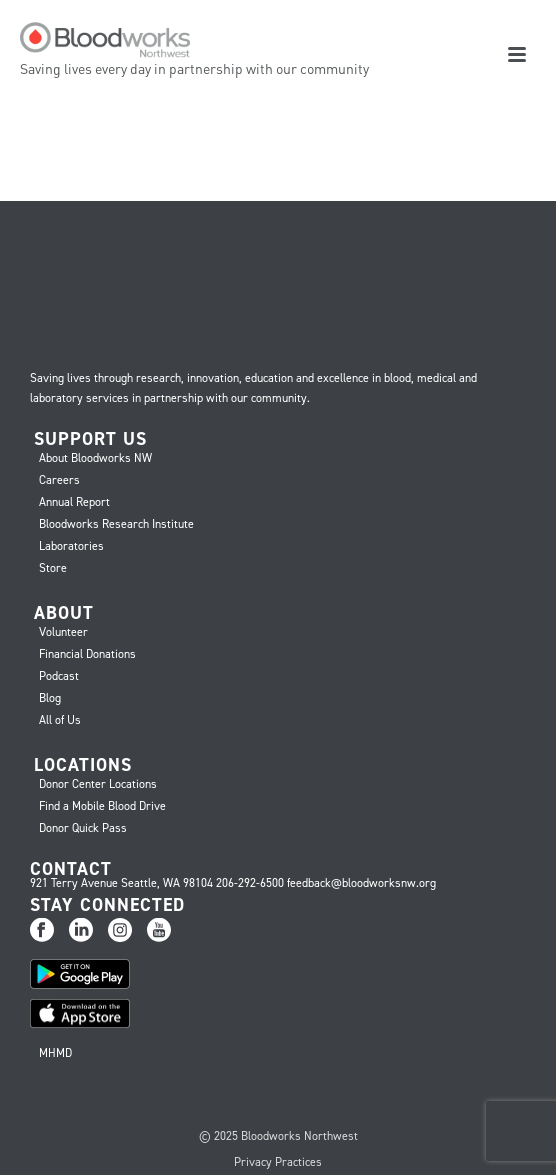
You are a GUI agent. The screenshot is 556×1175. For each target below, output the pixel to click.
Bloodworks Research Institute (116, 524)
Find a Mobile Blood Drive (102, 806)
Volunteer (63, 632)
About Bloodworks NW (95, 458)
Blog (50, 698)
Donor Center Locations (98, 784)
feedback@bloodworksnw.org (361, 883)
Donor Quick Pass (83, 828)
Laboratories (71, 546)
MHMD (55, 1053)
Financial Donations (87, 654)
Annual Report (74, 502)
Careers (59, 480)
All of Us (60, 720)
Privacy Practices (278, 1162)
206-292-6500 (250, 883)
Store (53, 568)
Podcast (59, 676)
